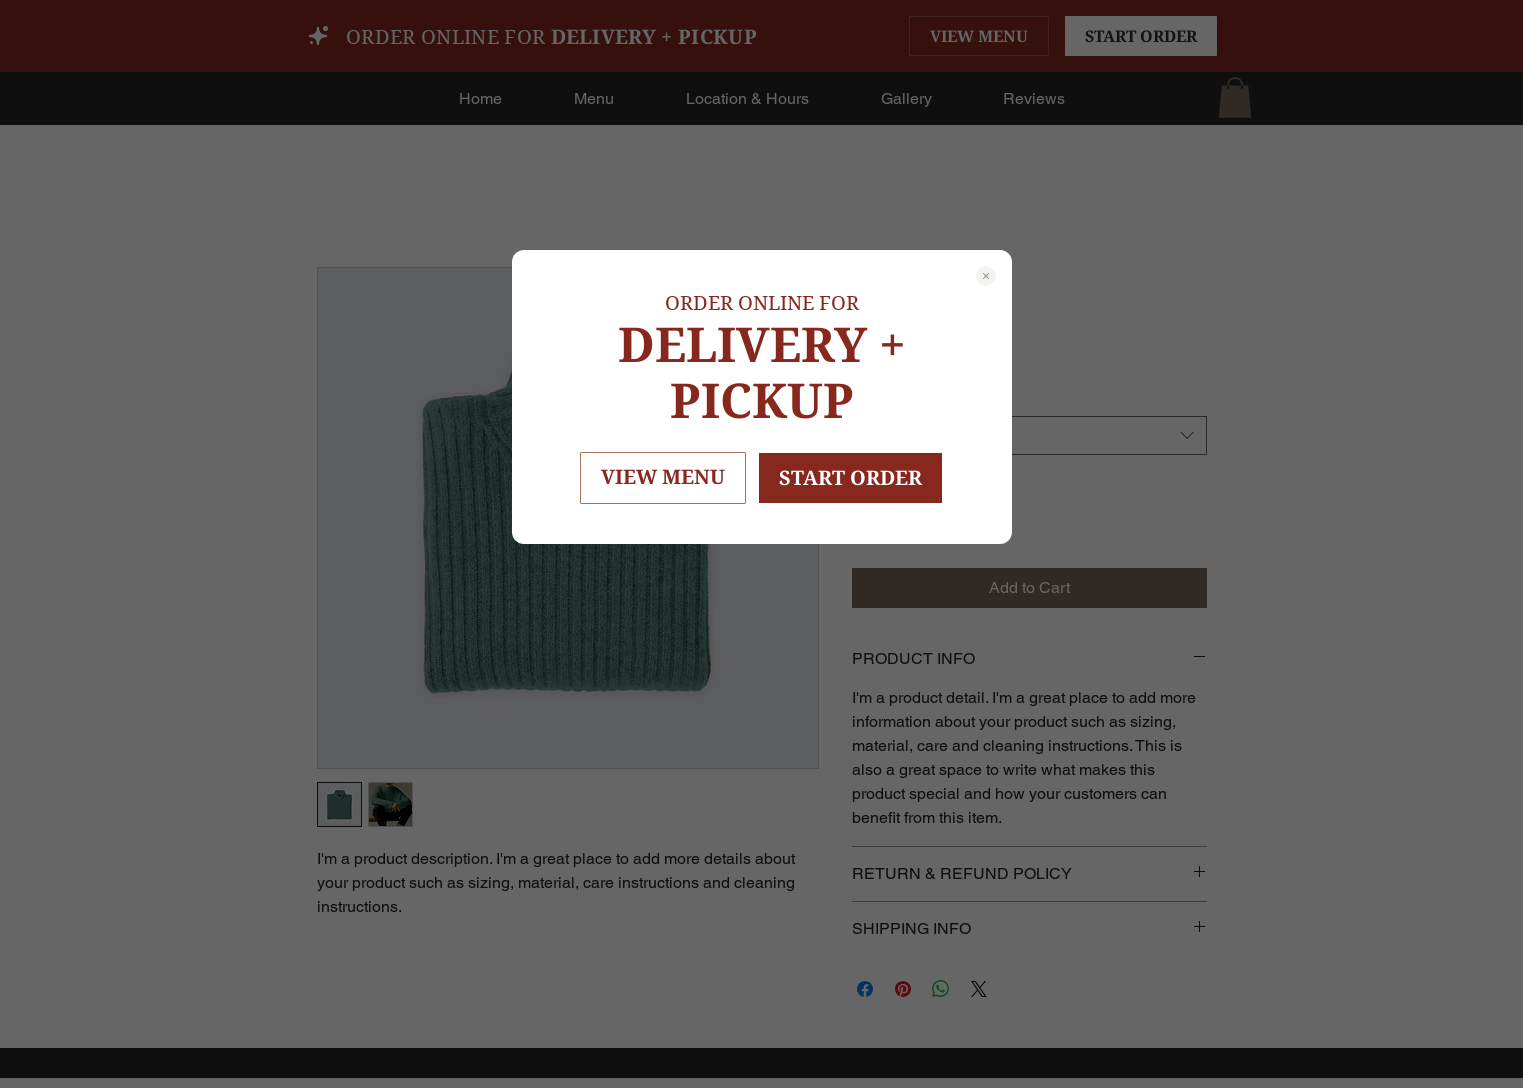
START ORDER (850, 477)
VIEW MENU (663, 476)
